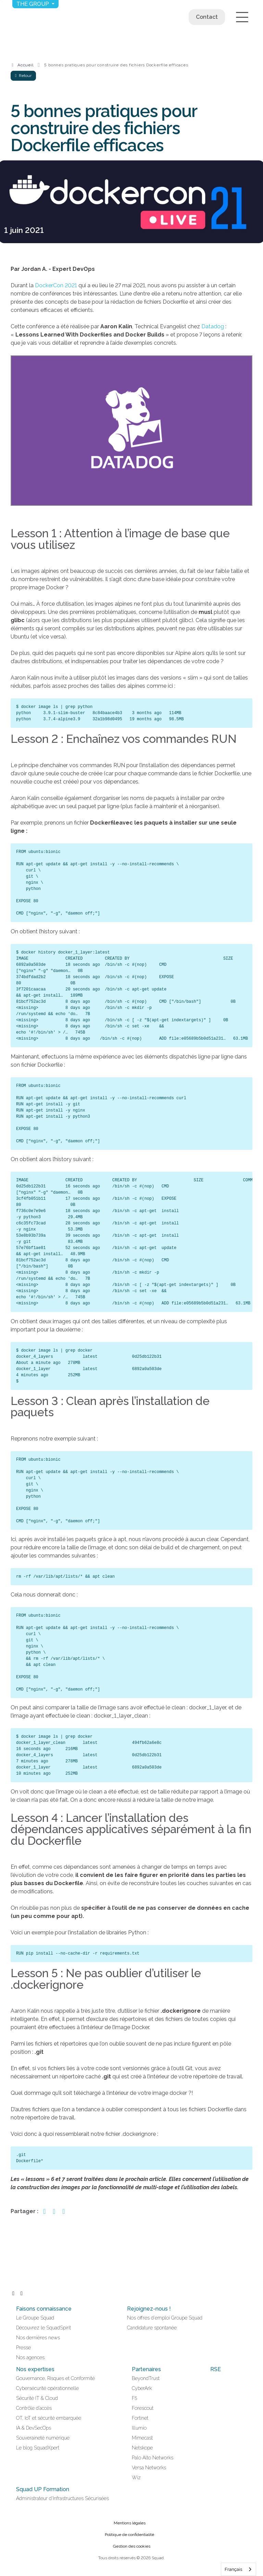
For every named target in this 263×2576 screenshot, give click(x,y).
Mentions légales (130, 2523)
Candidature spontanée (152, 2327)
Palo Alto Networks (152, 2457)
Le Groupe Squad (35, 2318)
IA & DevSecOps (33, 2428)
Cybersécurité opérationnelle (47, 2388)
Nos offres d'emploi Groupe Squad (164, 2318)
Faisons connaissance (44, 2308)
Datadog (212, 326)
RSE (215, 2369)
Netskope (142, 2447)
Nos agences (30, 2357)
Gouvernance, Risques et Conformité (55, 2378)
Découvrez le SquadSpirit (43, 2327)
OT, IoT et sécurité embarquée (48, 2418)
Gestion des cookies (131, 2546)
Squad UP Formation (42, 2489)
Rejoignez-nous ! (149, 2308)
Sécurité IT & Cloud (37, 2398)
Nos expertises (35, 2369)
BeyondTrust (146, 2378)
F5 (134, 2398)
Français (233, 2569)
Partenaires (146, 2369)
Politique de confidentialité (129, 2534)
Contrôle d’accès (34, 2408)
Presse (23, 2347)
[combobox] (238, 2569)
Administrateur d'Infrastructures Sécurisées (62, 2498)
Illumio (139, 2428)
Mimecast (142, 2438)
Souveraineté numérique (43, 2438)
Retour (23, 75)
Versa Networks (149, 2467)
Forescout (142, 2408)
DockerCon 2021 (56, 285)
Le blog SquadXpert (37, 2447)
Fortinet (140, 2418)
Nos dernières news (38, 2337)
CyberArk (142, 2388)
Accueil (25, 65)
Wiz (136, 2477)
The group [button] (33, 4)
